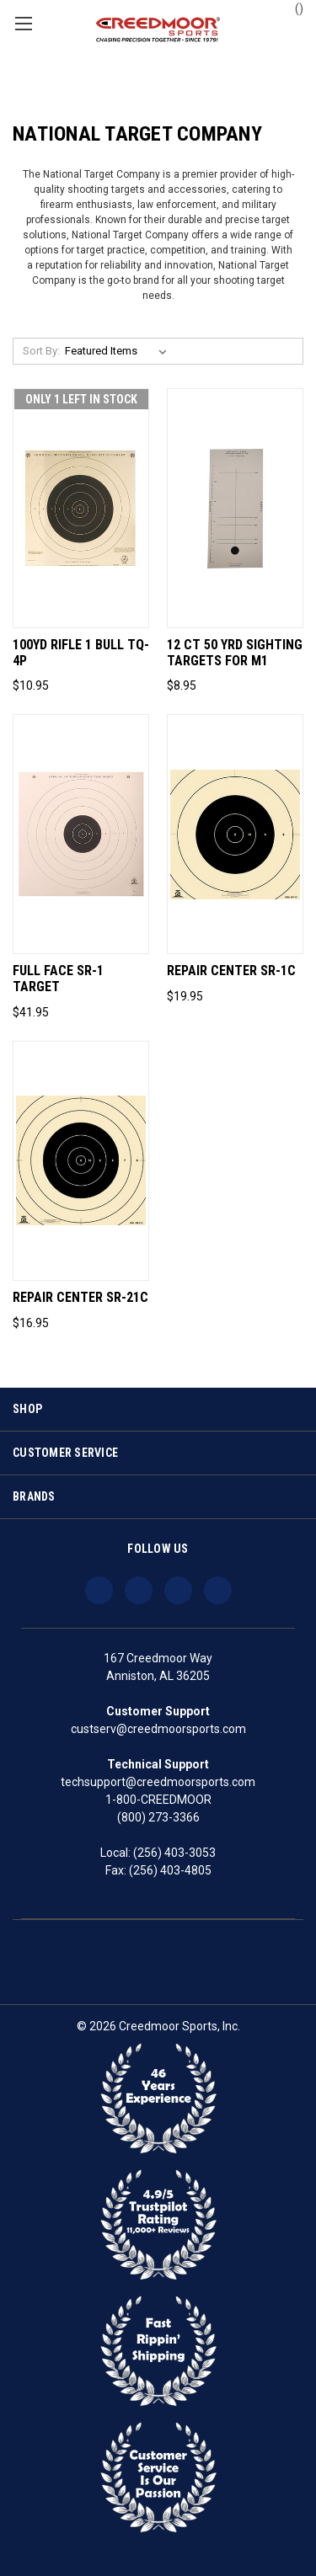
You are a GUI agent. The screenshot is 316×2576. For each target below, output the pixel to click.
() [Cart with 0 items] (291, 7)
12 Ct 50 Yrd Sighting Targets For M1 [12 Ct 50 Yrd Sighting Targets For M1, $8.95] (235, 653)
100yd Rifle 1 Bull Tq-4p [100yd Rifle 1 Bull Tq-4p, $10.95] (81, 653)
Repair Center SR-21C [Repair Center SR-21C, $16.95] (80, 1297)
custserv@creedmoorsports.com (158, 1729)
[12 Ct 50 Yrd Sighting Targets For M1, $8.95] (235, 508)
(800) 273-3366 (158, 1817)
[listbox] (119, 351)
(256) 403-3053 (174, 1852)
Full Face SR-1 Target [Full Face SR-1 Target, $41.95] (58, 979)
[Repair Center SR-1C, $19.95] (235, 834)
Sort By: (41, 350)
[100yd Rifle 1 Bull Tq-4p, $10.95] (81, 508)
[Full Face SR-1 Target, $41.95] (81, 834)
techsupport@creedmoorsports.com (158, 1782)
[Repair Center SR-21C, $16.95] (81, 1160)
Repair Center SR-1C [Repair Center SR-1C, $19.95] (231, 971)
